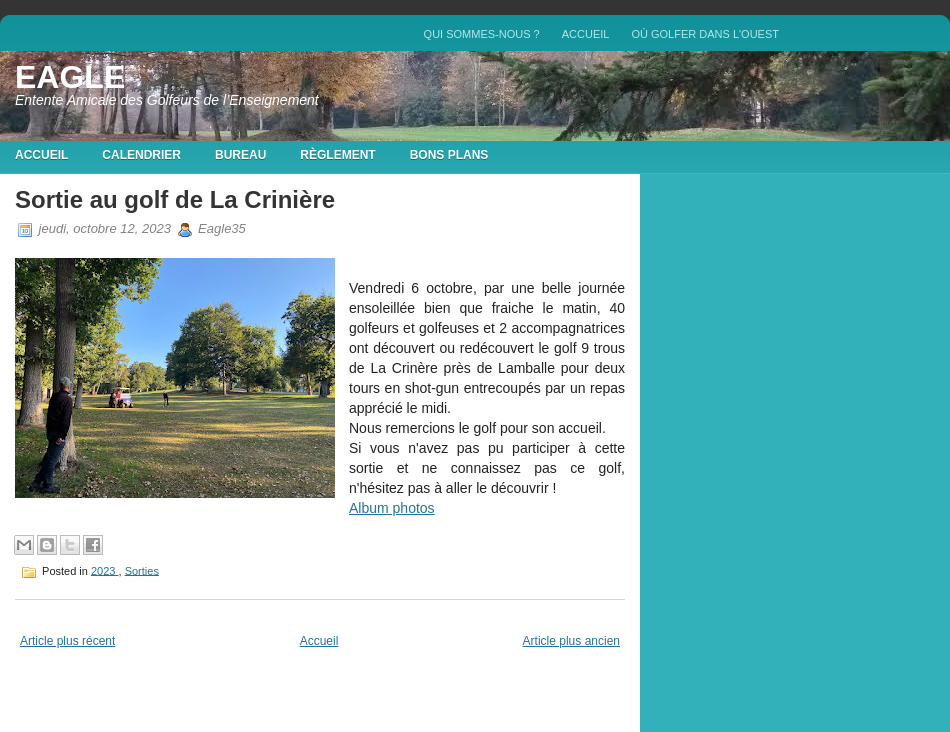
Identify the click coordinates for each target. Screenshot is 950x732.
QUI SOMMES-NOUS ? (482, 34)
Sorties (142, 570)
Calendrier (141, 155)
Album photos (392, 508)
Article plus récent (67, 641)
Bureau (240, 155)
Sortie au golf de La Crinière (175, 199)
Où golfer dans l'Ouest (705, 34)
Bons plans (449, 155)
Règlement (337, 155)
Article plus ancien (571, 641)
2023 (105, 570)
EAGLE (70, 77)
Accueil (586, 34)
